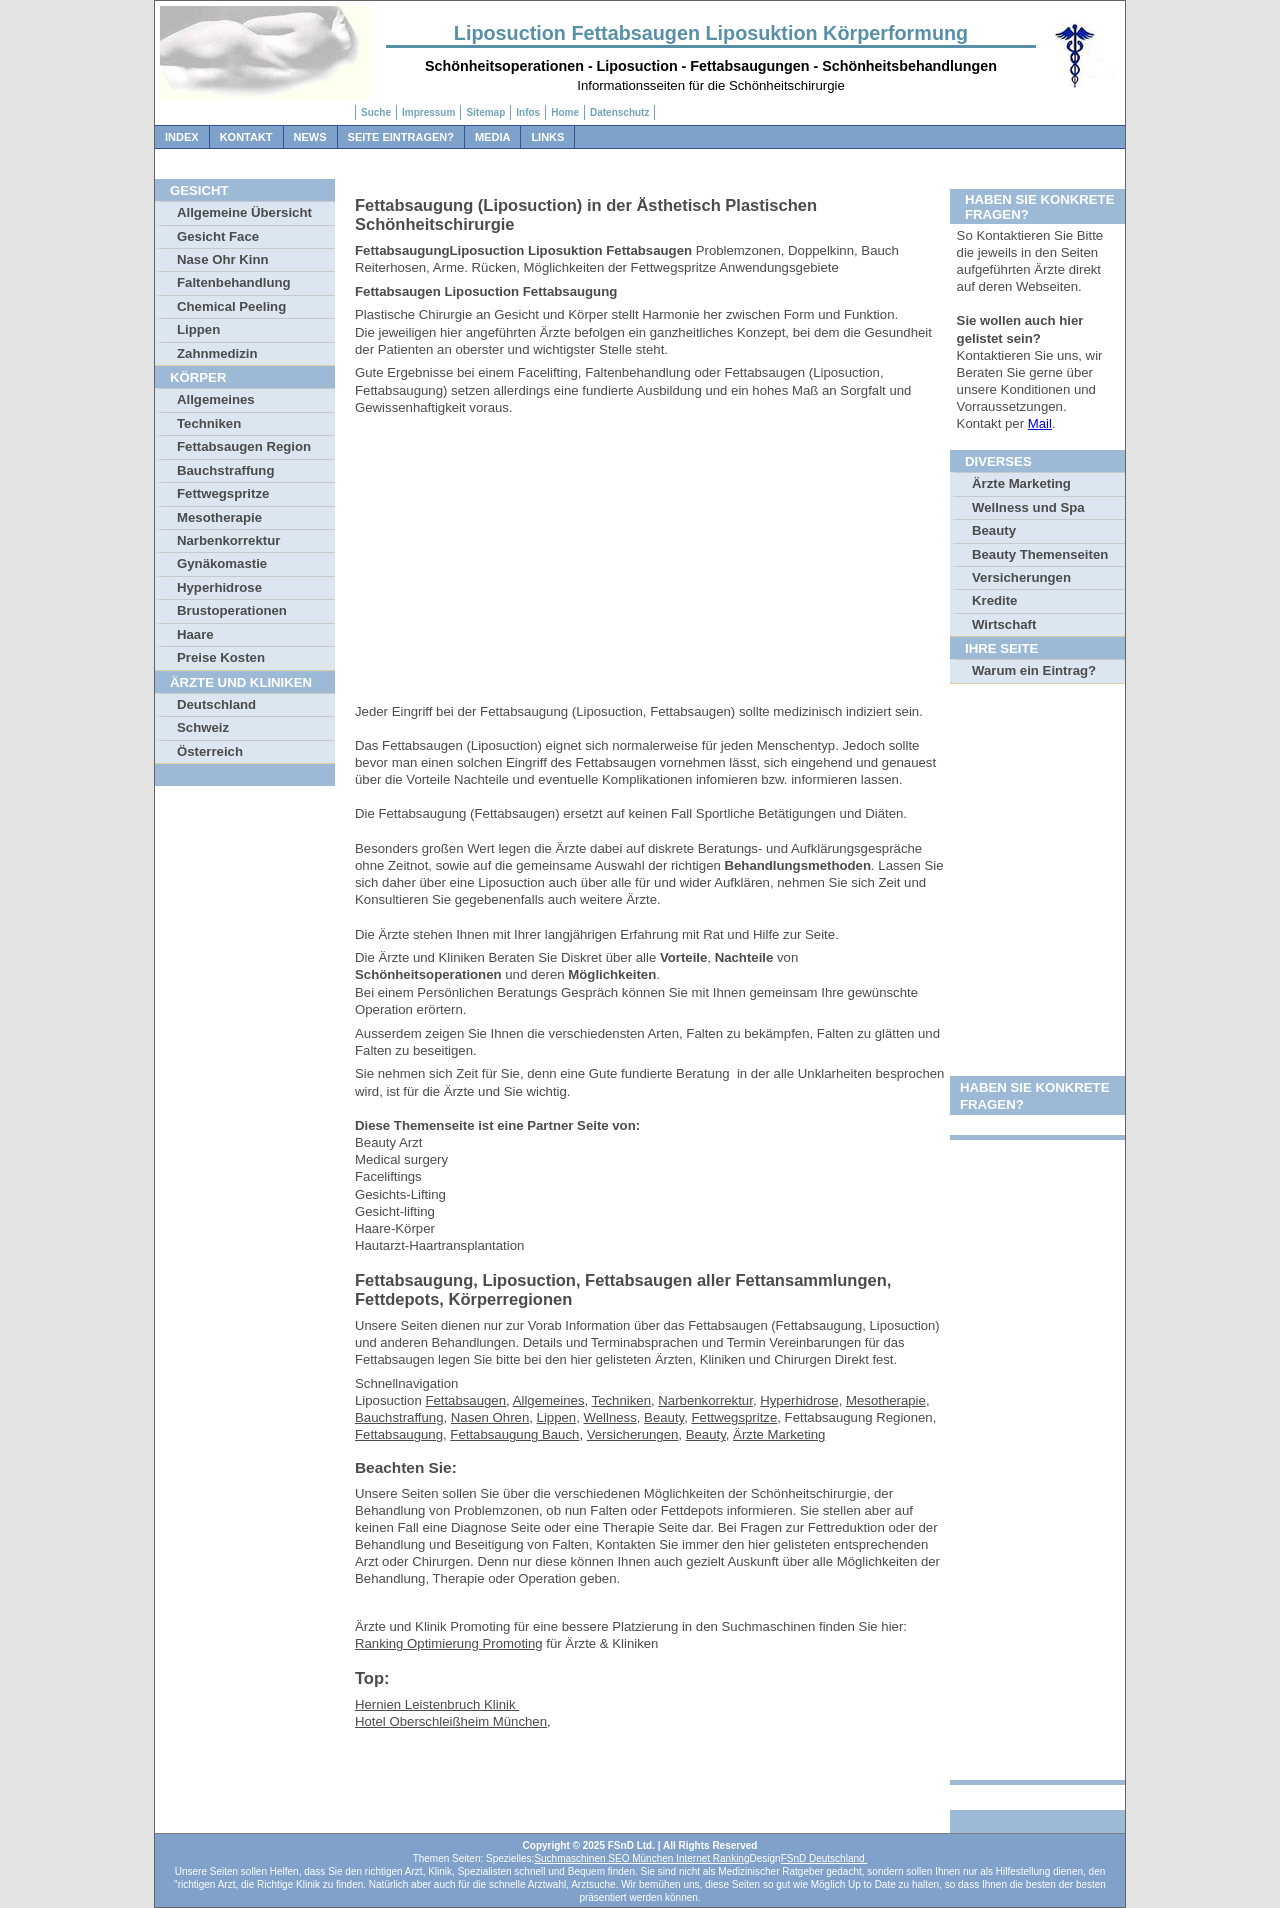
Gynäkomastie (222, 563)
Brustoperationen (232, 610)
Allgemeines (216, 399)
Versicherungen (633, 1434)
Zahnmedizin (217, 353)
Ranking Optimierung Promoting (449, 1643)
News (310, 137)
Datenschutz (619, 112)
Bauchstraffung (225, 470)
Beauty (664, 1417)
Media (492, 137)
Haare (195, 634)
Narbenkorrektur (228, 540)
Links (547, 137)
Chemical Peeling (231, 306)
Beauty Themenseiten (1040, 554)
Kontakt (246, 137)
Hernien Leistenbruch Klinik (437, 1704)
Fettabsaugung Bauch (514, 1434)
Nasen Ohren (490, 1417)
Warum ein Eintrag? (1034, 670)
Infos (528, 112)
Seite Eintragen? (401, 137)
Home (565, 112)
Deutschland (216, 704)
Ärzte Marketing (779, 1434)
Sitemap (485, 112)
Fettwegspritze (223, 493)
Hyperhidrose (219, 587)
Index (182, 137)
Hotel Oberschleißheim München (451, 1721)
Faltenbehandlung (234, 282)
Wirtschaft (1004, 624)
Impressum (428, 112)
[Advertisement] (650, 563)
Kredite (994, 600)
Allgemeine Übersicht (244, 212)
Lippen (198, 329)
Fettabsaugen (465, 1400)
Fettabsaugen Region (244, 446)
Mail (1040, 423)
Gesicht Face (218, 236)
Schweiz (203, 727)
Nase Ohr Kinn (223, 259)
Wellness (610, 1417)
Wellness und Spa (1028, 507)
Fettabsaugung (399, 1434)
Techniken (209, 423)
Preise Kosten (221, 657)
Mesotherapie (219, 517)
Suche (376, 112)
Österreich (210, 751)
